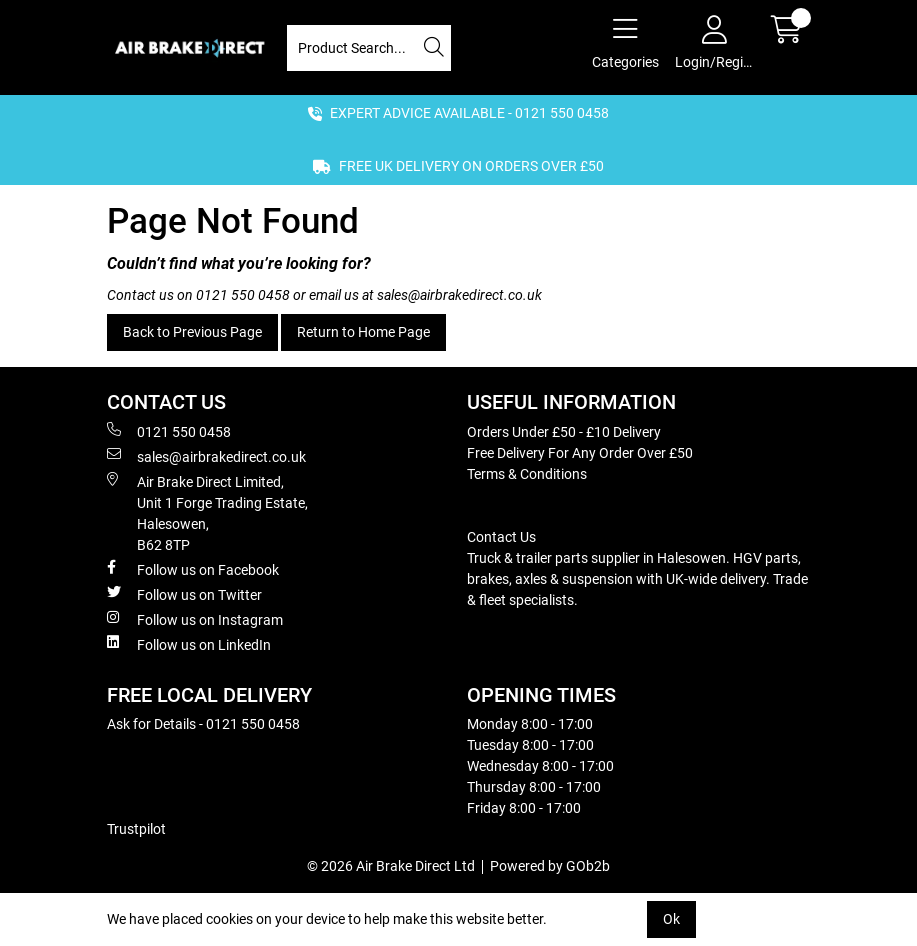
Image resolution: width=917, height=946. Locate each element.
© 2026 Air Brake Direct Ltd (391, 866)
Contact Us (501, 537)
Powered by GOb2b (550, 866)
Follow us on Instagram (195, 619)
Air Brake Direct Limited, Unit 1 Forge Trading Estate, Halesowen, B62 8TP (207, 512)
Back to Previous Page (192, 332)
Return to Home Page (363, 332)
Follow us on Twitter (184, 594)
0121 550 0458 (243, 295)
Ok (671, 919)
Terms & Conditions (527, 474)
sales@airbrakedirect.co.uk (459, 295)
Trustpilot (136, 829)
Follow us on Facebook (193, 569)
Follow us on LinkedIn (189, 644)
